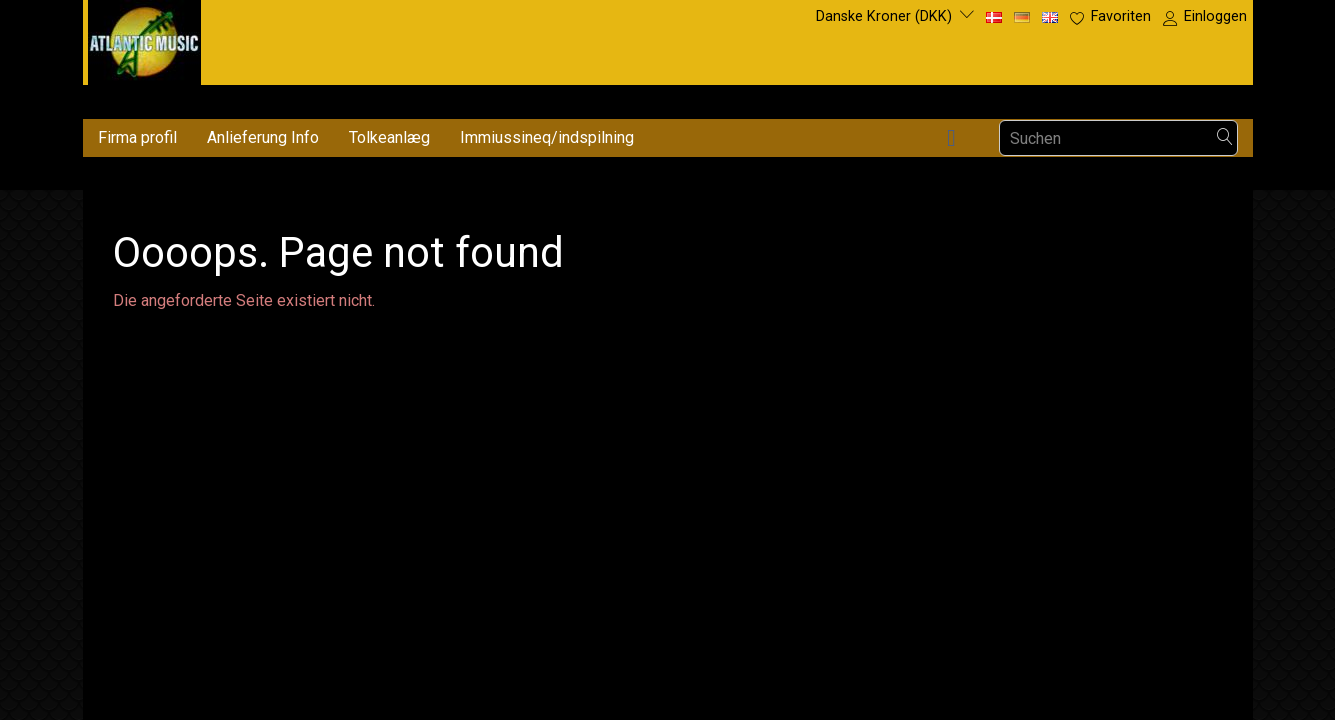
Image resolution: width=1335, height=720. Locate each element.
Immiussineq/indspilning (547, 137)
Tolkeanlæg (389, 137)
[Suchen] (1225, 138)
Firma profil (137, 137)
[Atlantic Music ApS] (144, 38)
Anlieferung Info (263, 137)
